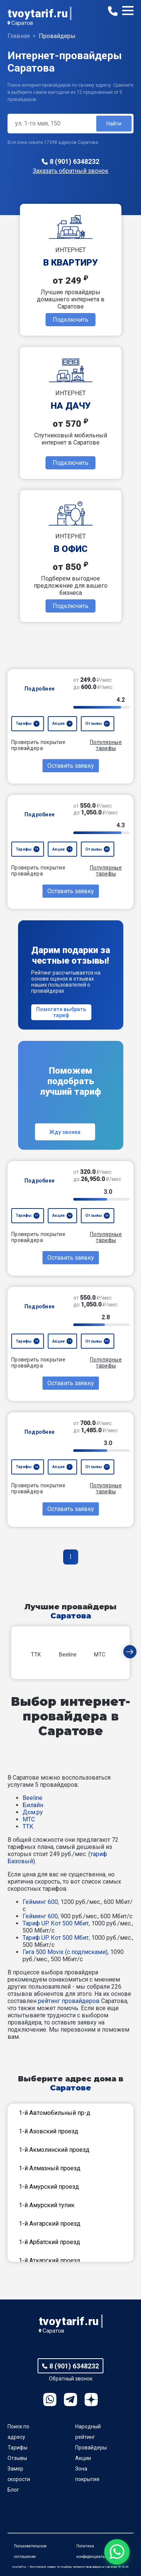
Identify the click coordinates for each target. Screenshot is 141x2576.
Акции (83, 2458)
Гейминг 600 (40, 1901)
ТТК (28, 1826)
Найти (113, 124)
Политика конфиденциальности (95, 2551)
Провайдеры (91, 2448)
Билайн (33, 1805)
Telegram (70, 2399)
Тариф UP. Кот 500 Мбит (56, 1923)
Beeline (32, 1797)
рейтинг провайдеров (69, 2001)
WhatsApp (49, 2399)
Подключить (70, 319)
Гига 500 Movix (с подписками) (65, 1952)
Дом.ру (33, 1812)
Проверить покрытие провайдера (38, 745)
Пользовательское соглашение (30, 2551)
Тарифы (17, 2448)
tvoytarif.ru (38, 13)
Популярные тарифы (106, 745)
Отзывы (17, 2458)
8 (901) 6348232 (74, 161)
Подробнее (39, 689)
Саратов (22, 23)
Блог (13, 2490)
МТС (29, 1819)
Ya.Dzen (91, 2399)
